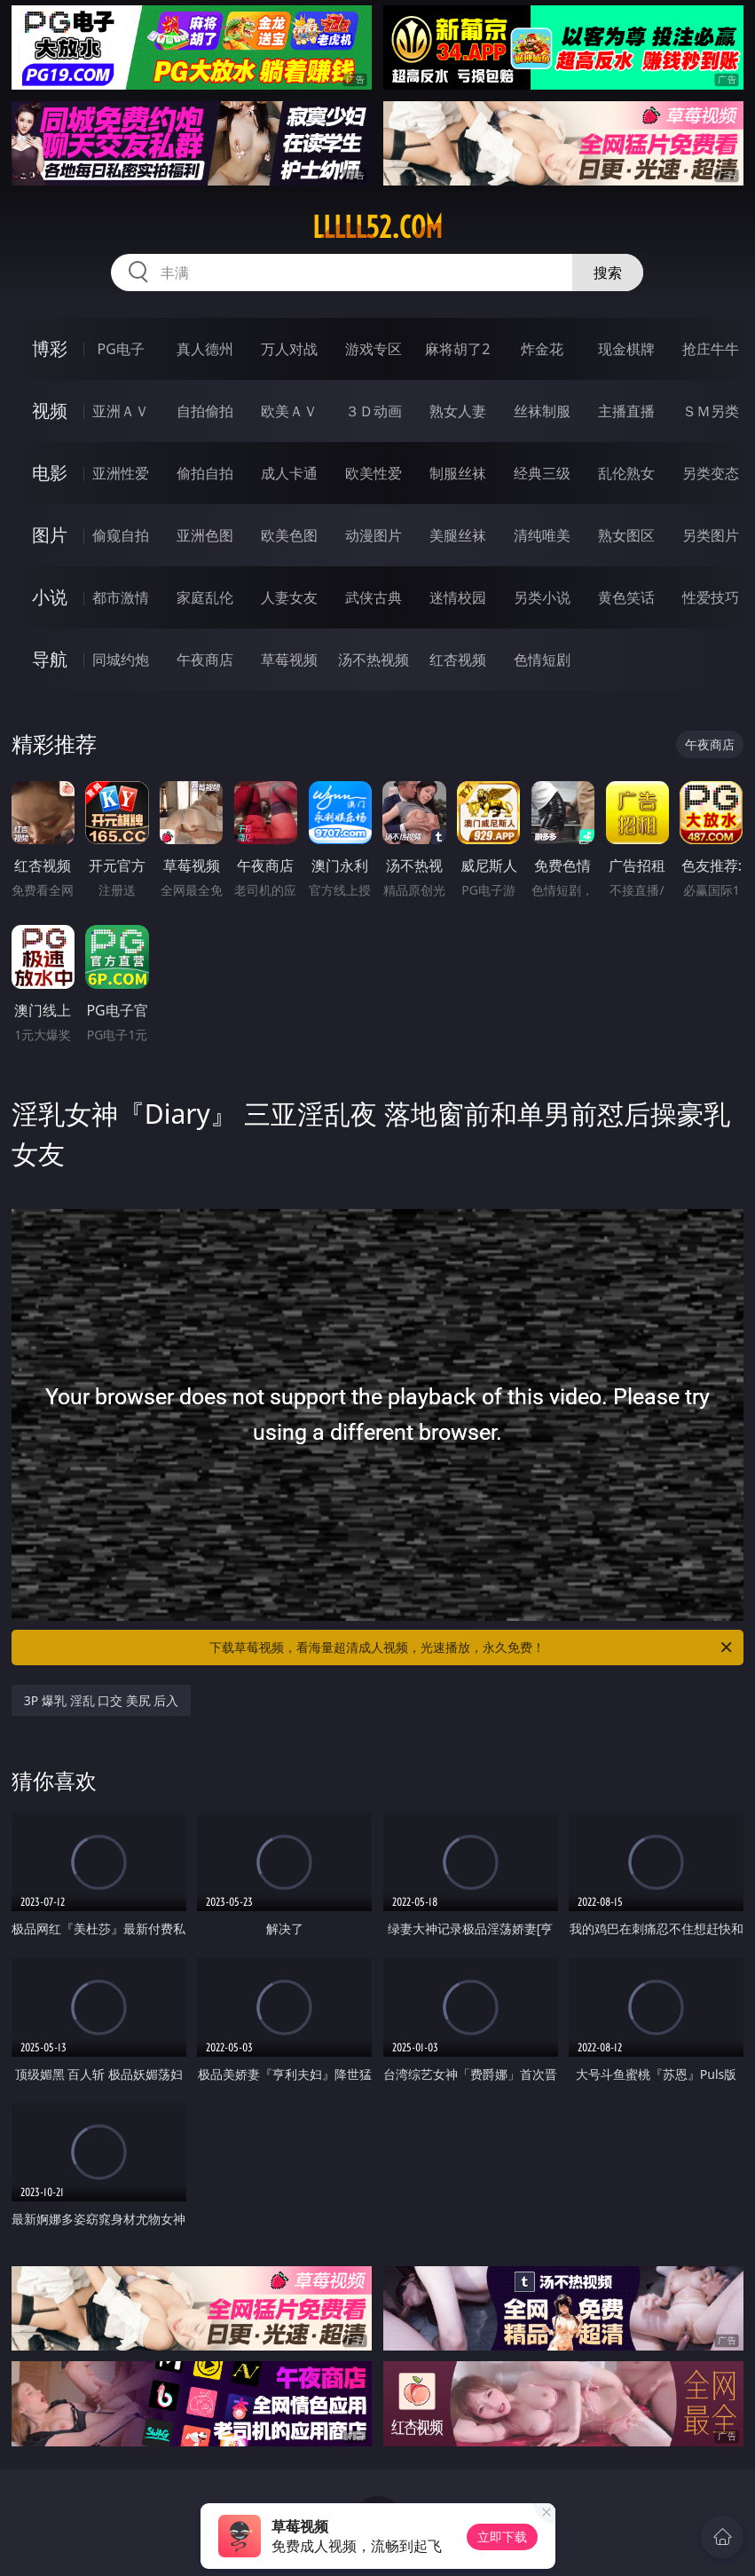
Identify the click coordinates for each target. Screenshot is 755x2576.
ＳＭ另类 (710, 411)
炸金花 (542, 349)
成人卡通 (289, 473)
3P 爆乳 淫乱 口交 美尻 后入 (101, 1700)
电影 (49, 473)
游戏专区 (373, 349)
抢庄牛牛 (710, 349)
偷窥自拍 (120, 535)
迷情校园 (457, 597)
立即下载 (502, 2536)
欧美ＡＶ (289, 411)
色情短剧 (542, 659)
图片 (49, 535)
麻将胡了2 (457, 349)
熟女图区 (626, 535)
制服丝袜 (457, 473)
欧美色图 (289, 535)
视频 (49, 411)
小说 (49, 597)
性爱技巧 (710, 597)
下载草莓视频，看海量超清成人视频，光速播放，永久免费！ (472, 1647)
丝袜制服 (542, 411)
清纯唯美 (542, 535)
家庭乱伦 (205, 597)
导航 (49, 659)
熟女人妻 (457, 411)
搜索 (608, 272)
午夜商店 (205, 659)
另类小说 (542, 597)
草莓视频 (289, 659)
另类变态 (710, 473)
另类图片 (710, 535)
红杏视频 (457, 659)
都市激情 (120, 597)
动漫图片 (373, 535)
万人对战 (289, 349)
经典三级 (542, 473)
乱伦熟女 (626, 473)
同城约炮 (120, 659)
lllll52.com (377, 227)
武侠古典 (373, 597)
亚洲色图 (205, 535)
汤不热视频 (373, 659)
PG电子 (121, 349)
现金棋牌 (626, 349)
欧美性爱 (373, 473)
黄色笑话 (626, 597)
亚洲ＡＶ (120, 411)
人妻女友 (289, 597)
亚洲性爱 (120, 473)
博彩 (49, 348)
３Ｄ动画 (373, 411)
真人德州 (205, 349)
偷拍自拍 (205, 473)
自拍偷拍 (205, 411)
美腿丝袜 (457, 535)
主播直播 (626, 411)
